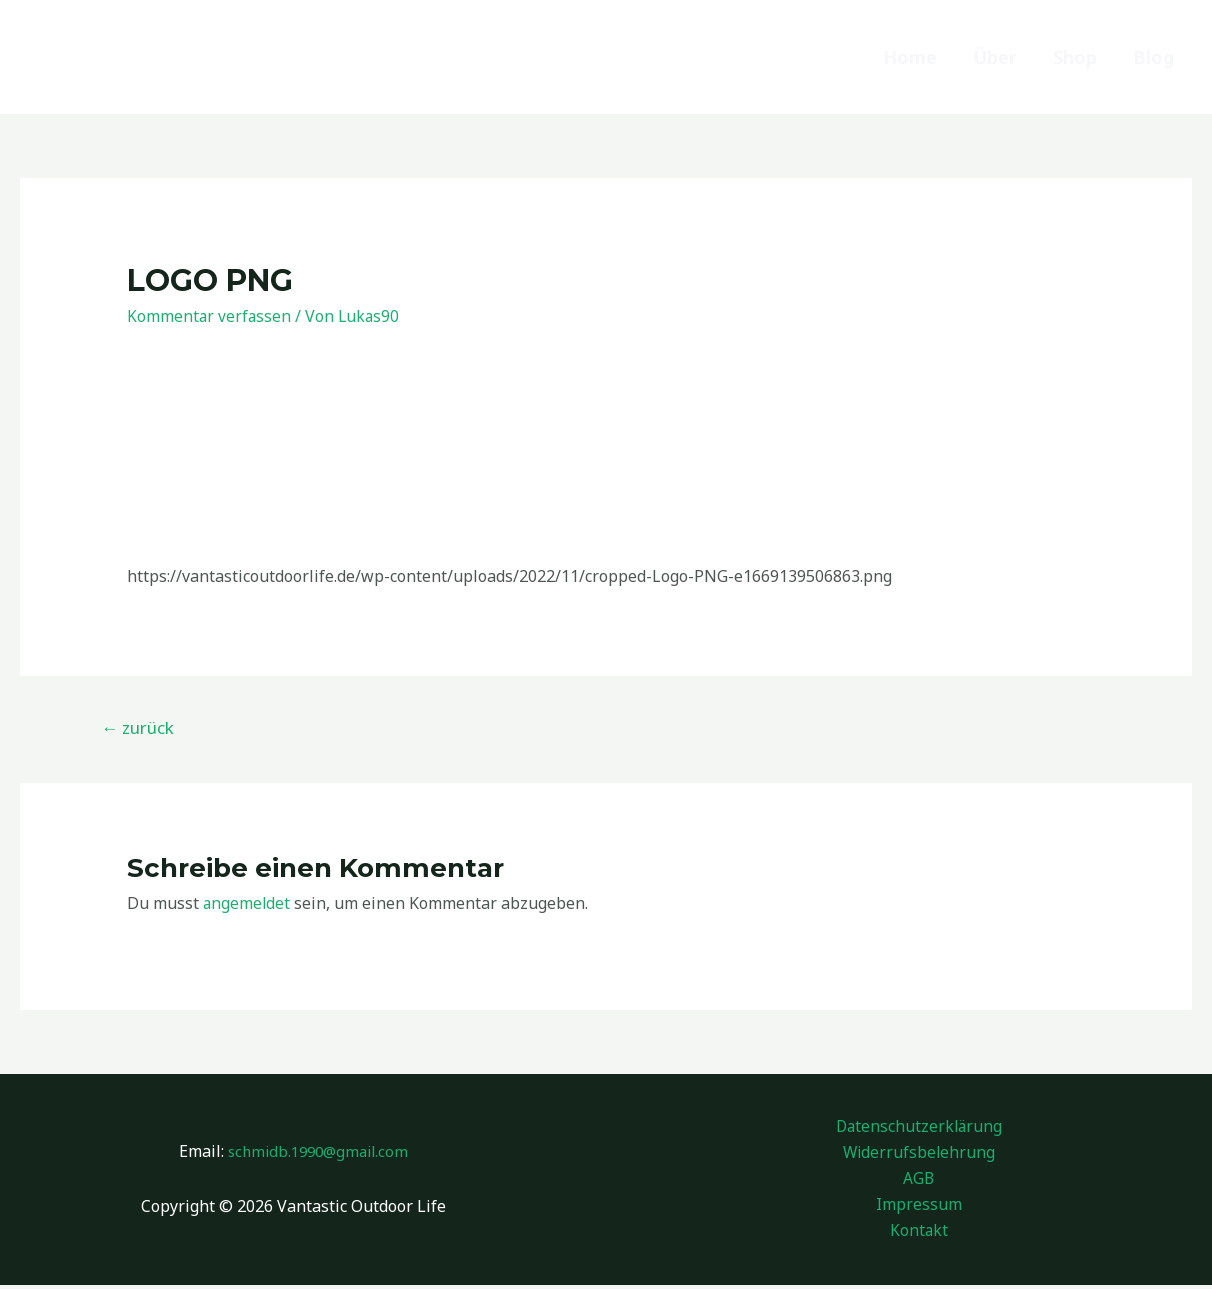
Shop (1075, 57)
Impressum (919, 1208)
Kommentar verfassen (210, 316)
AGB (919, 1181)
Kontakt (918, 1235)
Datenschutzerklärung (919, 1126)
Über (995, 57)
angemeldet (247, 903)
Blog (1153, 57)
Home (910, 57)
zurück (137, 727)
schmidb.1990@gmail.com (318, 1153)
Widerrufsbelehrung (918, 1154)
